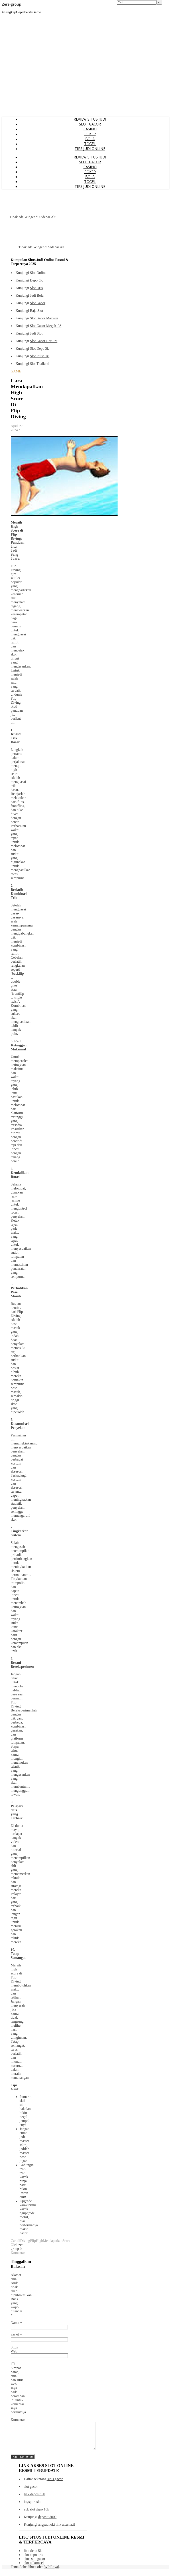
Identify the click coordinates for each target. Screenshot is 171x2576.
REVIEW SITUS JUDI (90, 119)
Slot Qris (36, 288)
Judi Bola (36, 295)
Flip (33, 2241)
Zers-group (11, 4)
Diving (25, 2241)
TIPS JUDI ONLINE (90, 148)
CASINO (90, 129)
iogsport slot (33, 2507)
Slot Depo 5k (39, 348)
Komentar (18, 2420)
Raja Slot (36, 310)
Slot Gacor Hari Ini (43, 341)
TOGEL (90, 143)
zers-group (18, 2247)
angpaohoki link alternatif (56, 2530)
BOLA (90, 138)
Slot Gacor (37, 303)
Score (66, 2241)
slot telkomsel (34, 2568)
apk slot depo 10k (36, 2514)
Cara (14, 2241)
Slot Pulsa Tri (39, 356)
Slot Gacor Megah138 (45, 326)
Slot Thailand (39, 364)
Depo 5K (36, 280)
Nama (16, 2323)
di (18, 2241)
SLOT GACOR (90, 124)
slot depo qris (33, 2560)
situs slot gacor (34, 2564)
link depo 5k (33, 2556)
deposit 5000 (47, 2522)
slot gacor (31, 2492)
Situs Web (14, 2349)
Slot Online (38, 273)
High (39, 2241)
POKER (90, 133)
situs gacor (55, 2484)
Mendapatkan (52, 2241)
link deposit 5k (34, 2499)
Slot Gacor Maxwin (44, 318)
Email (16, 2335)
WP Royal (51, 2572)
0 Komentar (18, 2251)
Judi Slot (36, 333)
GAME (16, 371)
